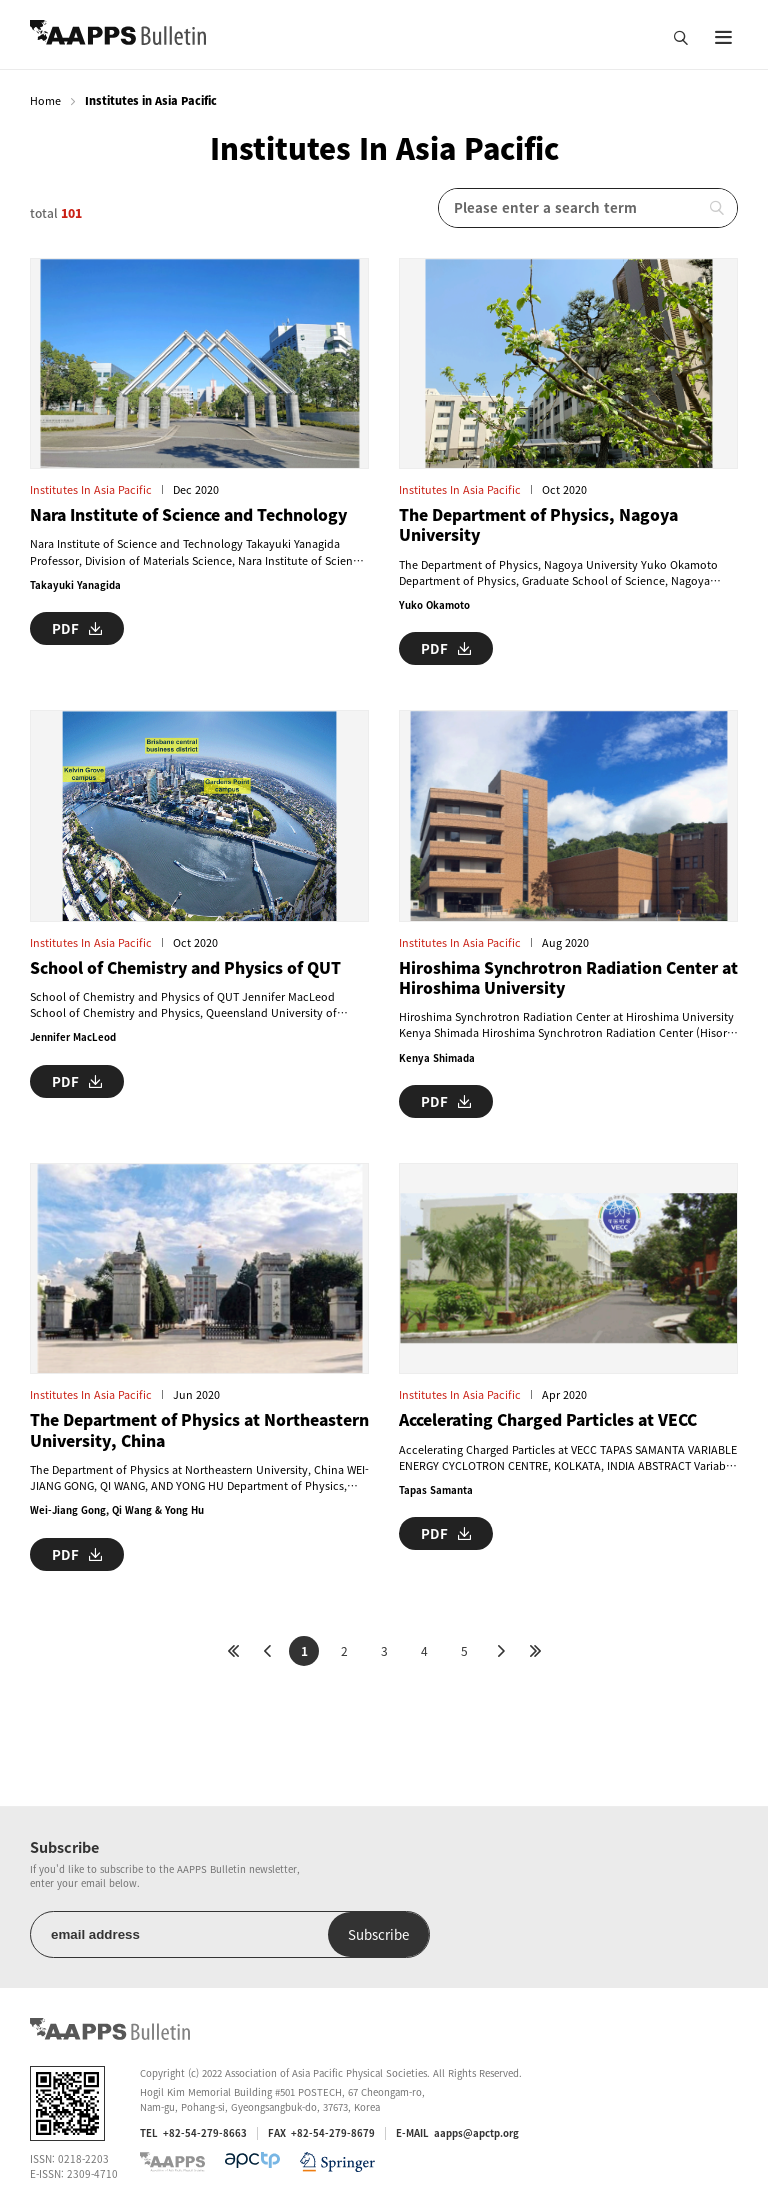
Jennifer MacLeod (73, 1037)
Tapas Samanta (436, 1490)
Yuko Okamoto (434, 605)
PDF (77, 628)
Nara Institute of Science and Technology (188, 515)
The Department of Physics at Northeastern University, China (199, 1430)
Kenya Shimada (437, 1058)
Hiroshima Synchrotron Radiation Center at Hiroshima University (568, 978)
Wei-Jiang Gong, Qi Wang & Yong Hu (117, 1510)
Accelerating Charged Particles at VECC (548, 1420)
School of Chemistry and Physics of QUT (185, 968)
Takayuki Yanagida (75, 585)
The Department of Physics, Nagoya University (538, 525)
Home (45, 100)
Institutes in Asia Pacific (91, 489)
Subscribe (378, 1934)
